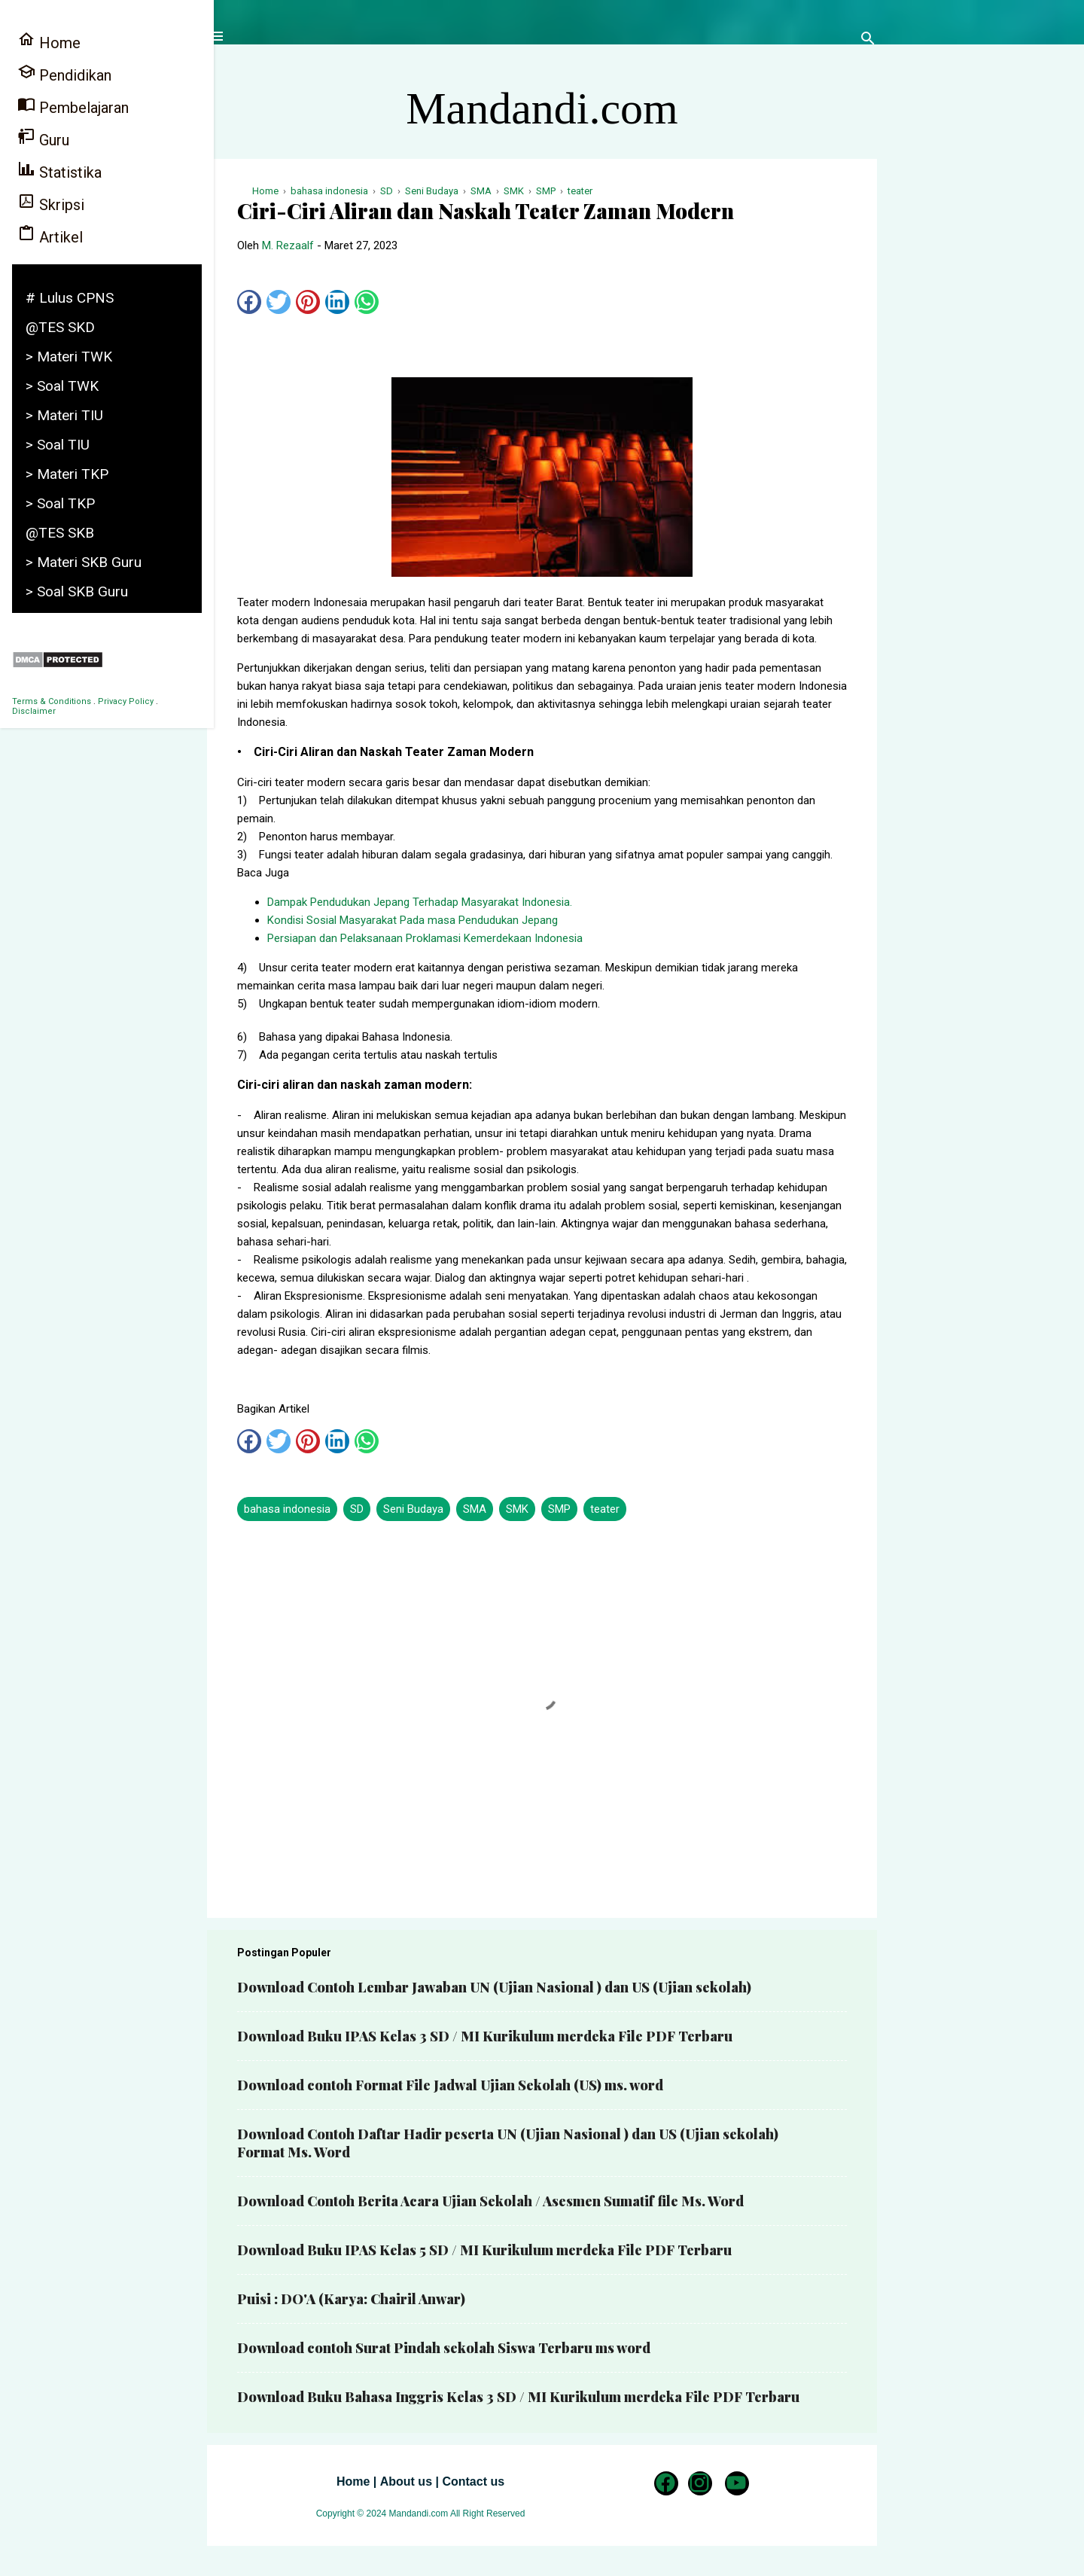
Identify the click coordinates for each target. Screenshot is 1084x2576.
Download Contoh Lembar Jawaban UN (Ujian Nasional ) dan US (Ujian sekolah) (494, 1987)
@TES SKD (60, 327)
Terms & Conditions (51, 701)
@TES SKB (60, 532)
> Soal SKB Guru (77, 591)
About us (406, 2481)
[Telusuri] (868, 41)
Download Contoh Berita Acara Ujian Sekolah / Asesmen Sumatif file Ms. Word (490, 2201)
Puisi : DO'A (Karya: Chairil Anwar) (351, 2299)
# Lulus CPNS (70, 297)
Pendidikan (64, 73)
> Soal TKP (60, 503)
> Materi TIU (64, 415)
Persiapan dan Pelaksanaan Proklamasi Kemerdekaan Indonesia (425, 938)
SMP (559, 1509)
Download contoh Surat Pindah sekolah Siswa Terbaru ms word (443, 2348)
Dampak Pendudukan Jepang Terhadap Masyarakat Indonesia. (419, 902)
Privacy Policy (126, 701)
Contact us (473, 2481)
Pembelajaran (73, 106)
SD (357, 1509)
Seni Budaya (413, 1509)
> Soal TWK (62, 386)
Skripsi (50, 203)
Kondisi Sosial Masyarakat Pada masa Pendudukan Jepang (412, 920)
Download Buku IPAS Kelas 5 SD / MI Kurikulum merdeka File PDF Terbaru (484, 2250)
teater (605, 1509)
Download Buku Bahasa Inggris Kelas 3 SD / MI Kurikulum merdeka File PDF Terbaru (518, 2397)
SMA (474, 1509)
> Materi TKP (67, 474)
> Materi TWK (69, 356)
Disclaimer (34, 711)
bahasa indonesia (287, 1509)
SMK (517, 1509)
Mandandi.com (542, 108)
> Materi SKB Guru (84, 562)
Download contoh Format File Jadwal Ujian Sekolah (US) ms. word (450, 2085)
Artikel (50, 235)
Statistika (59, 170)
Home (353, 2481)
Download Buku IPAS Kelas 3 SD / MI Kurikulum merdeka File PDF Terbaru (484, 2036)
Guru (43, 138)
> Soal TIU (58, 444)
